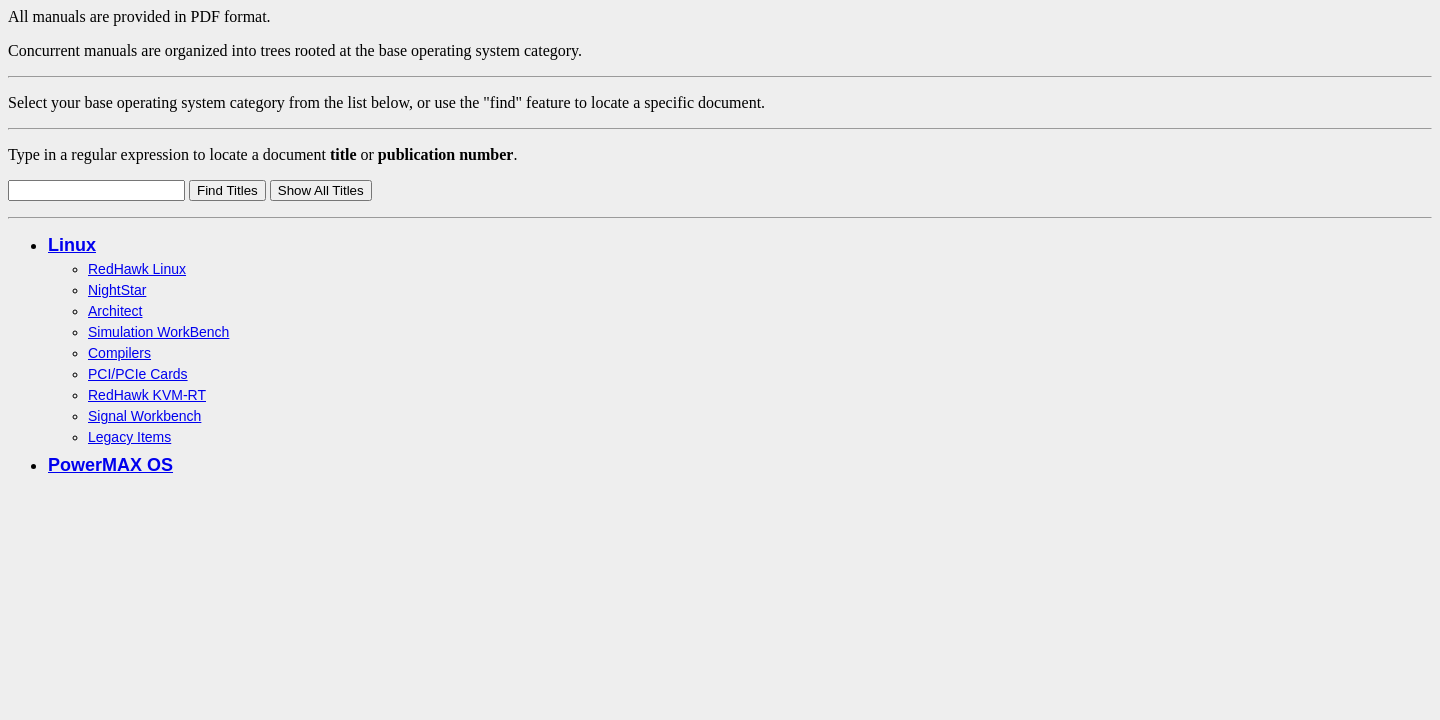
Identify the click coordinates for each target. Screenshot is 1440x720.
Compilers (119, 353)
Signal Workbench (144, 416)
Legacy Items (129, 437)
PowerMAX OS (110, 465)
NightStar (117, 290)
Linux (72, 245)
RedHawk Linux (137, 269)
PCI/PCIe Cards (138, 374)
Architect (115, 311)
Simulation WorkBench (158, 332)
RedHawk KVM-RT (147, 395)
